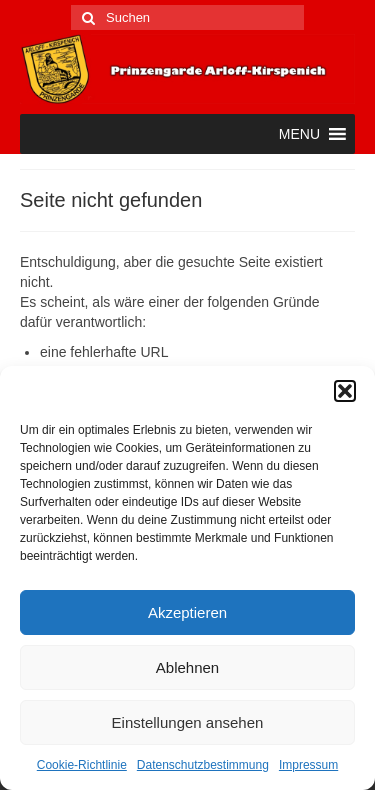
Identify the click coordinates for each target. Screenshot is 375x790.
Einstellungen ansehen (188, 722)
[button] (345, 391)
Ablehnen (187, 667)
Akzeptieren (187, 612)
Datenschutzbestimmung (203, 765)
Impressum (308, 765)
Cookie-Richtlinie (82, 765)
